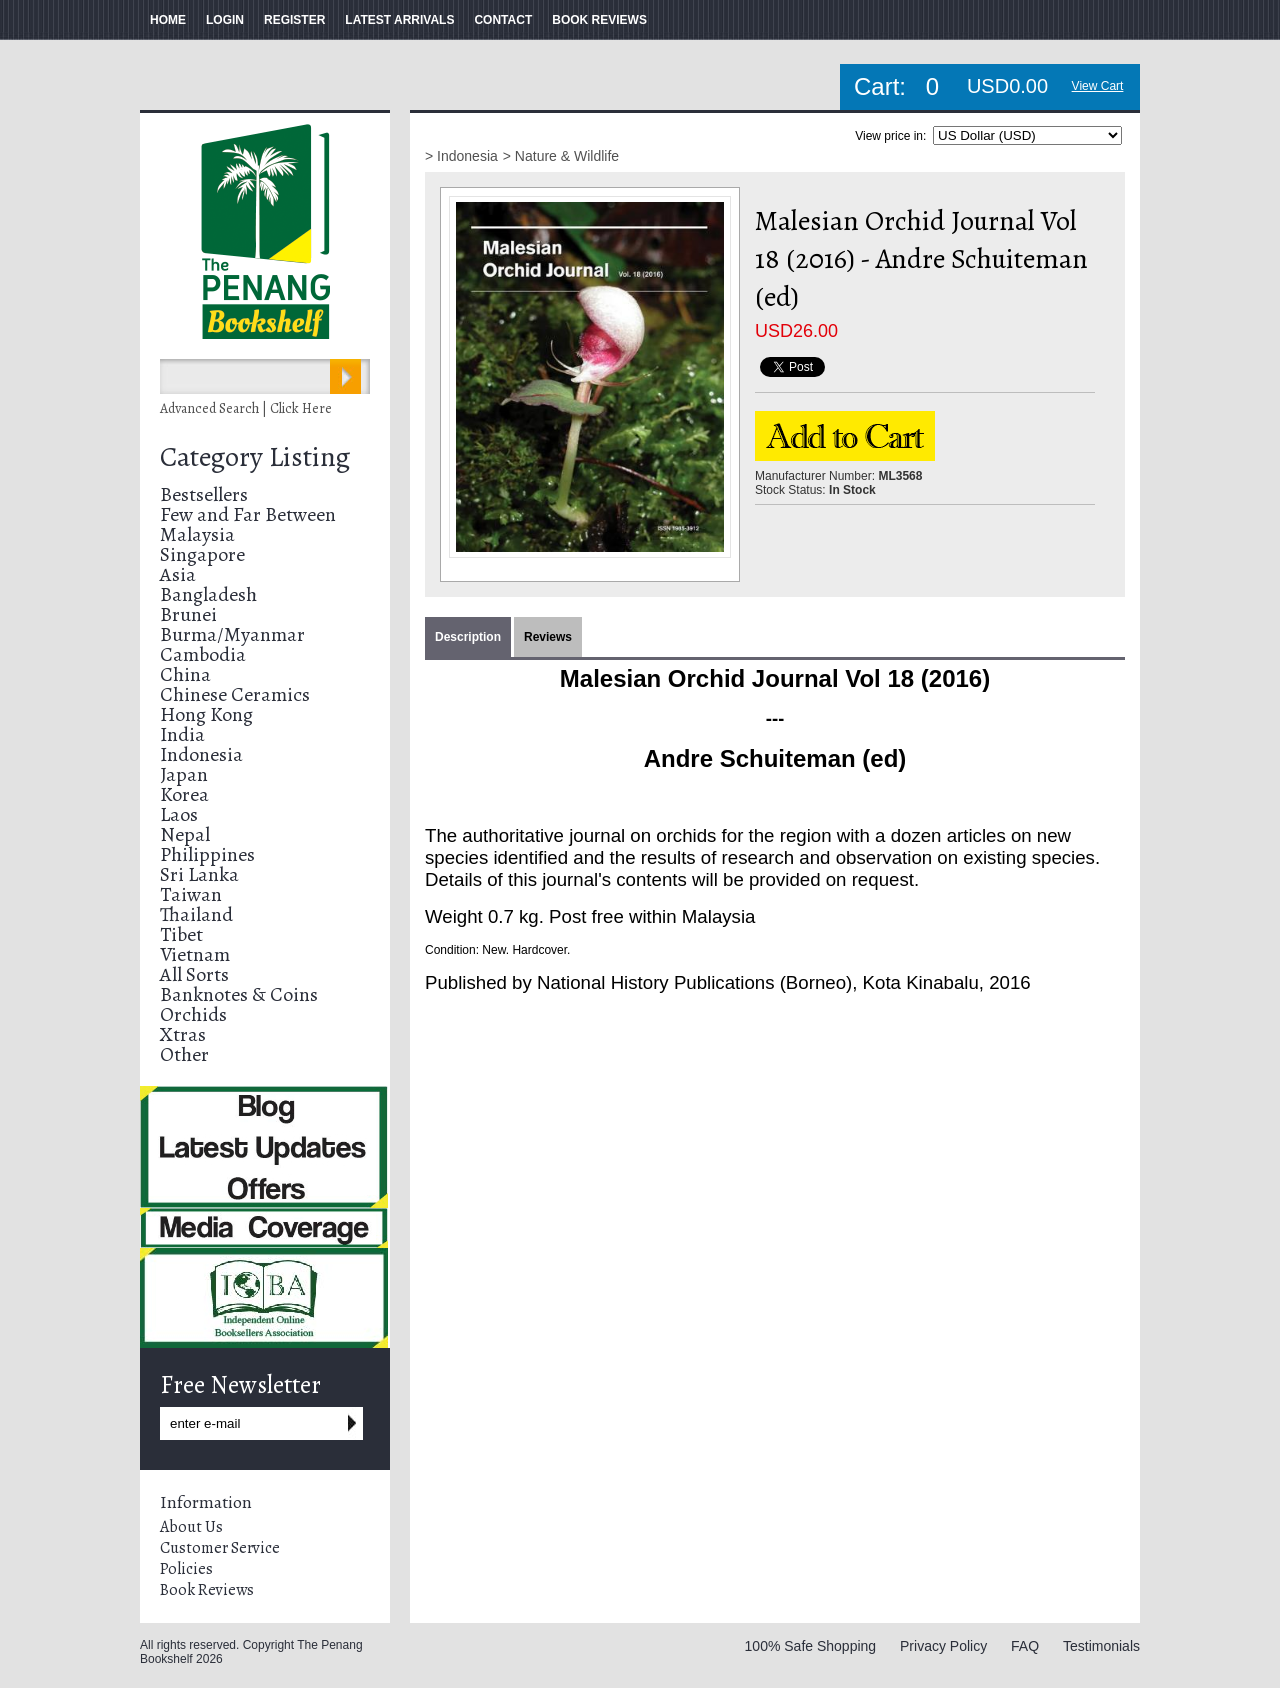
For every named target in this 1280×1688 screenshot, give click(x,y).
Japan (184, 774)
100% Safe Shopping (811, 1646)
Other (184, 1054)
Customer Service (220, 1548)
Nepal (185, 834)
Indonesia (201, 754)
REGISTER (294, 20)
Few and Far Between (248, 514)
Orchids (193, 1014)
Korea (184, 794)
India (182, 734)
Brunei (188, 614)
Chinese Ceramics (235, 694)
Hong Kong (206, 714)
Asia (178, 574)
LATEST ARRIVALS (399, 20)
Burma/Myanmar (232, 634)
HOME (168, 20)
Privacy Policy (943, 1646)
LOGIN (225, 20)
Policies (186, 1569)
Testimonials (1101, 1646)
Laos (179, 814)
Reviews (548, 637)
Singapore (202, 554)
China (185, 674)
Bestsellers (204, 494)
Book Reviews (207, 1590)
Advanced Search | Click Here (246, 408)
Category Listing (255, 457)
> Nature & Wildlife (561, 156)
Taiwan (191, 894)
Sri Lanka (199, 874)
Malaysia (197, 534)
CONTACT (503, 20)
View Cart (1098, 86)
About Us (191, 1527)
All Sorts (194, 974)
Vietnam (195, 954)
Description (468, 637)
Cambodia (203, 654)
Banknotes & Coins (239, 994)
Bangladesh (208, 594)
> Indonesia (461, 156)
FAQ (1025, 1646)
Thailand (196, 914)
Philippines (207, 854)
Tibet (181, 934)
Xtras (183, 1034)
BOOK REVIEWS (599, 20)
